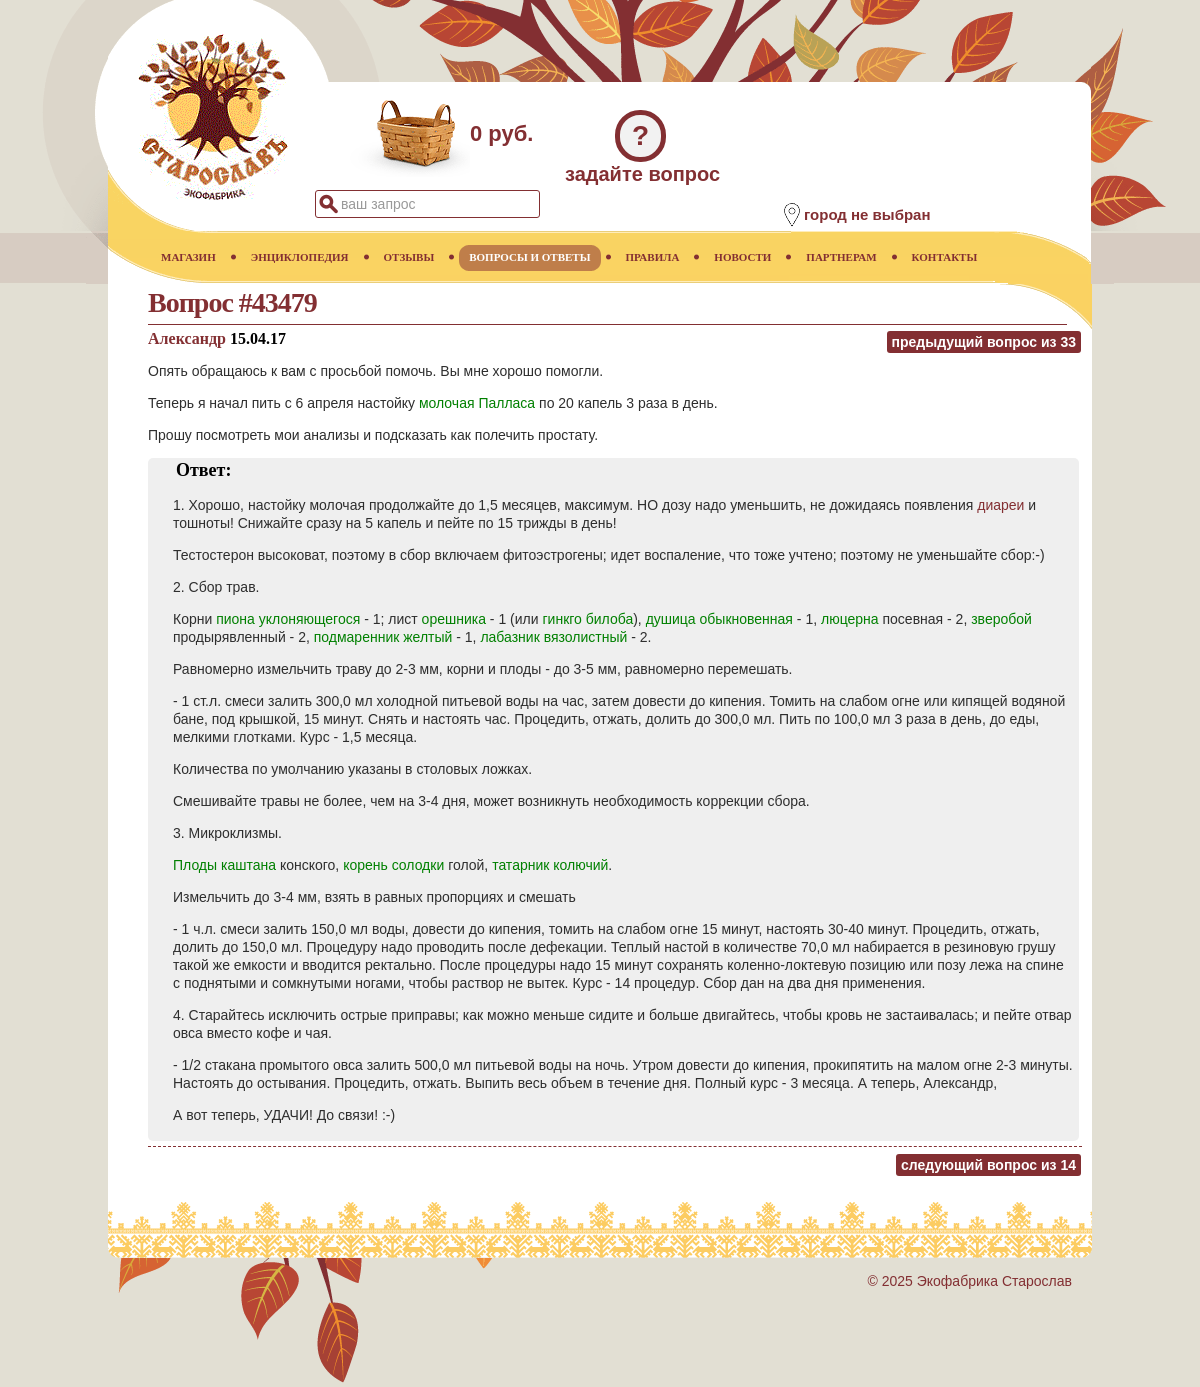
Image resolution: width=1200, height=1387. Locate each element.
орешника (454, 619)
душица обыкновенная (719, 619)
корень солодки (393, 865)
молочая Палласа (477, 403)
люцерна (850, 619)
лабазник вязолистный (553, 637)
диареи (1000, 505)
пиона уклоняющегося (288, 619)
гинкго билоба (587, 619)
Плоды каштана (224, 865)
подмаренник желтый (383, 637)
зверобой (1001, 619)
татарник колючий (550, 865)
